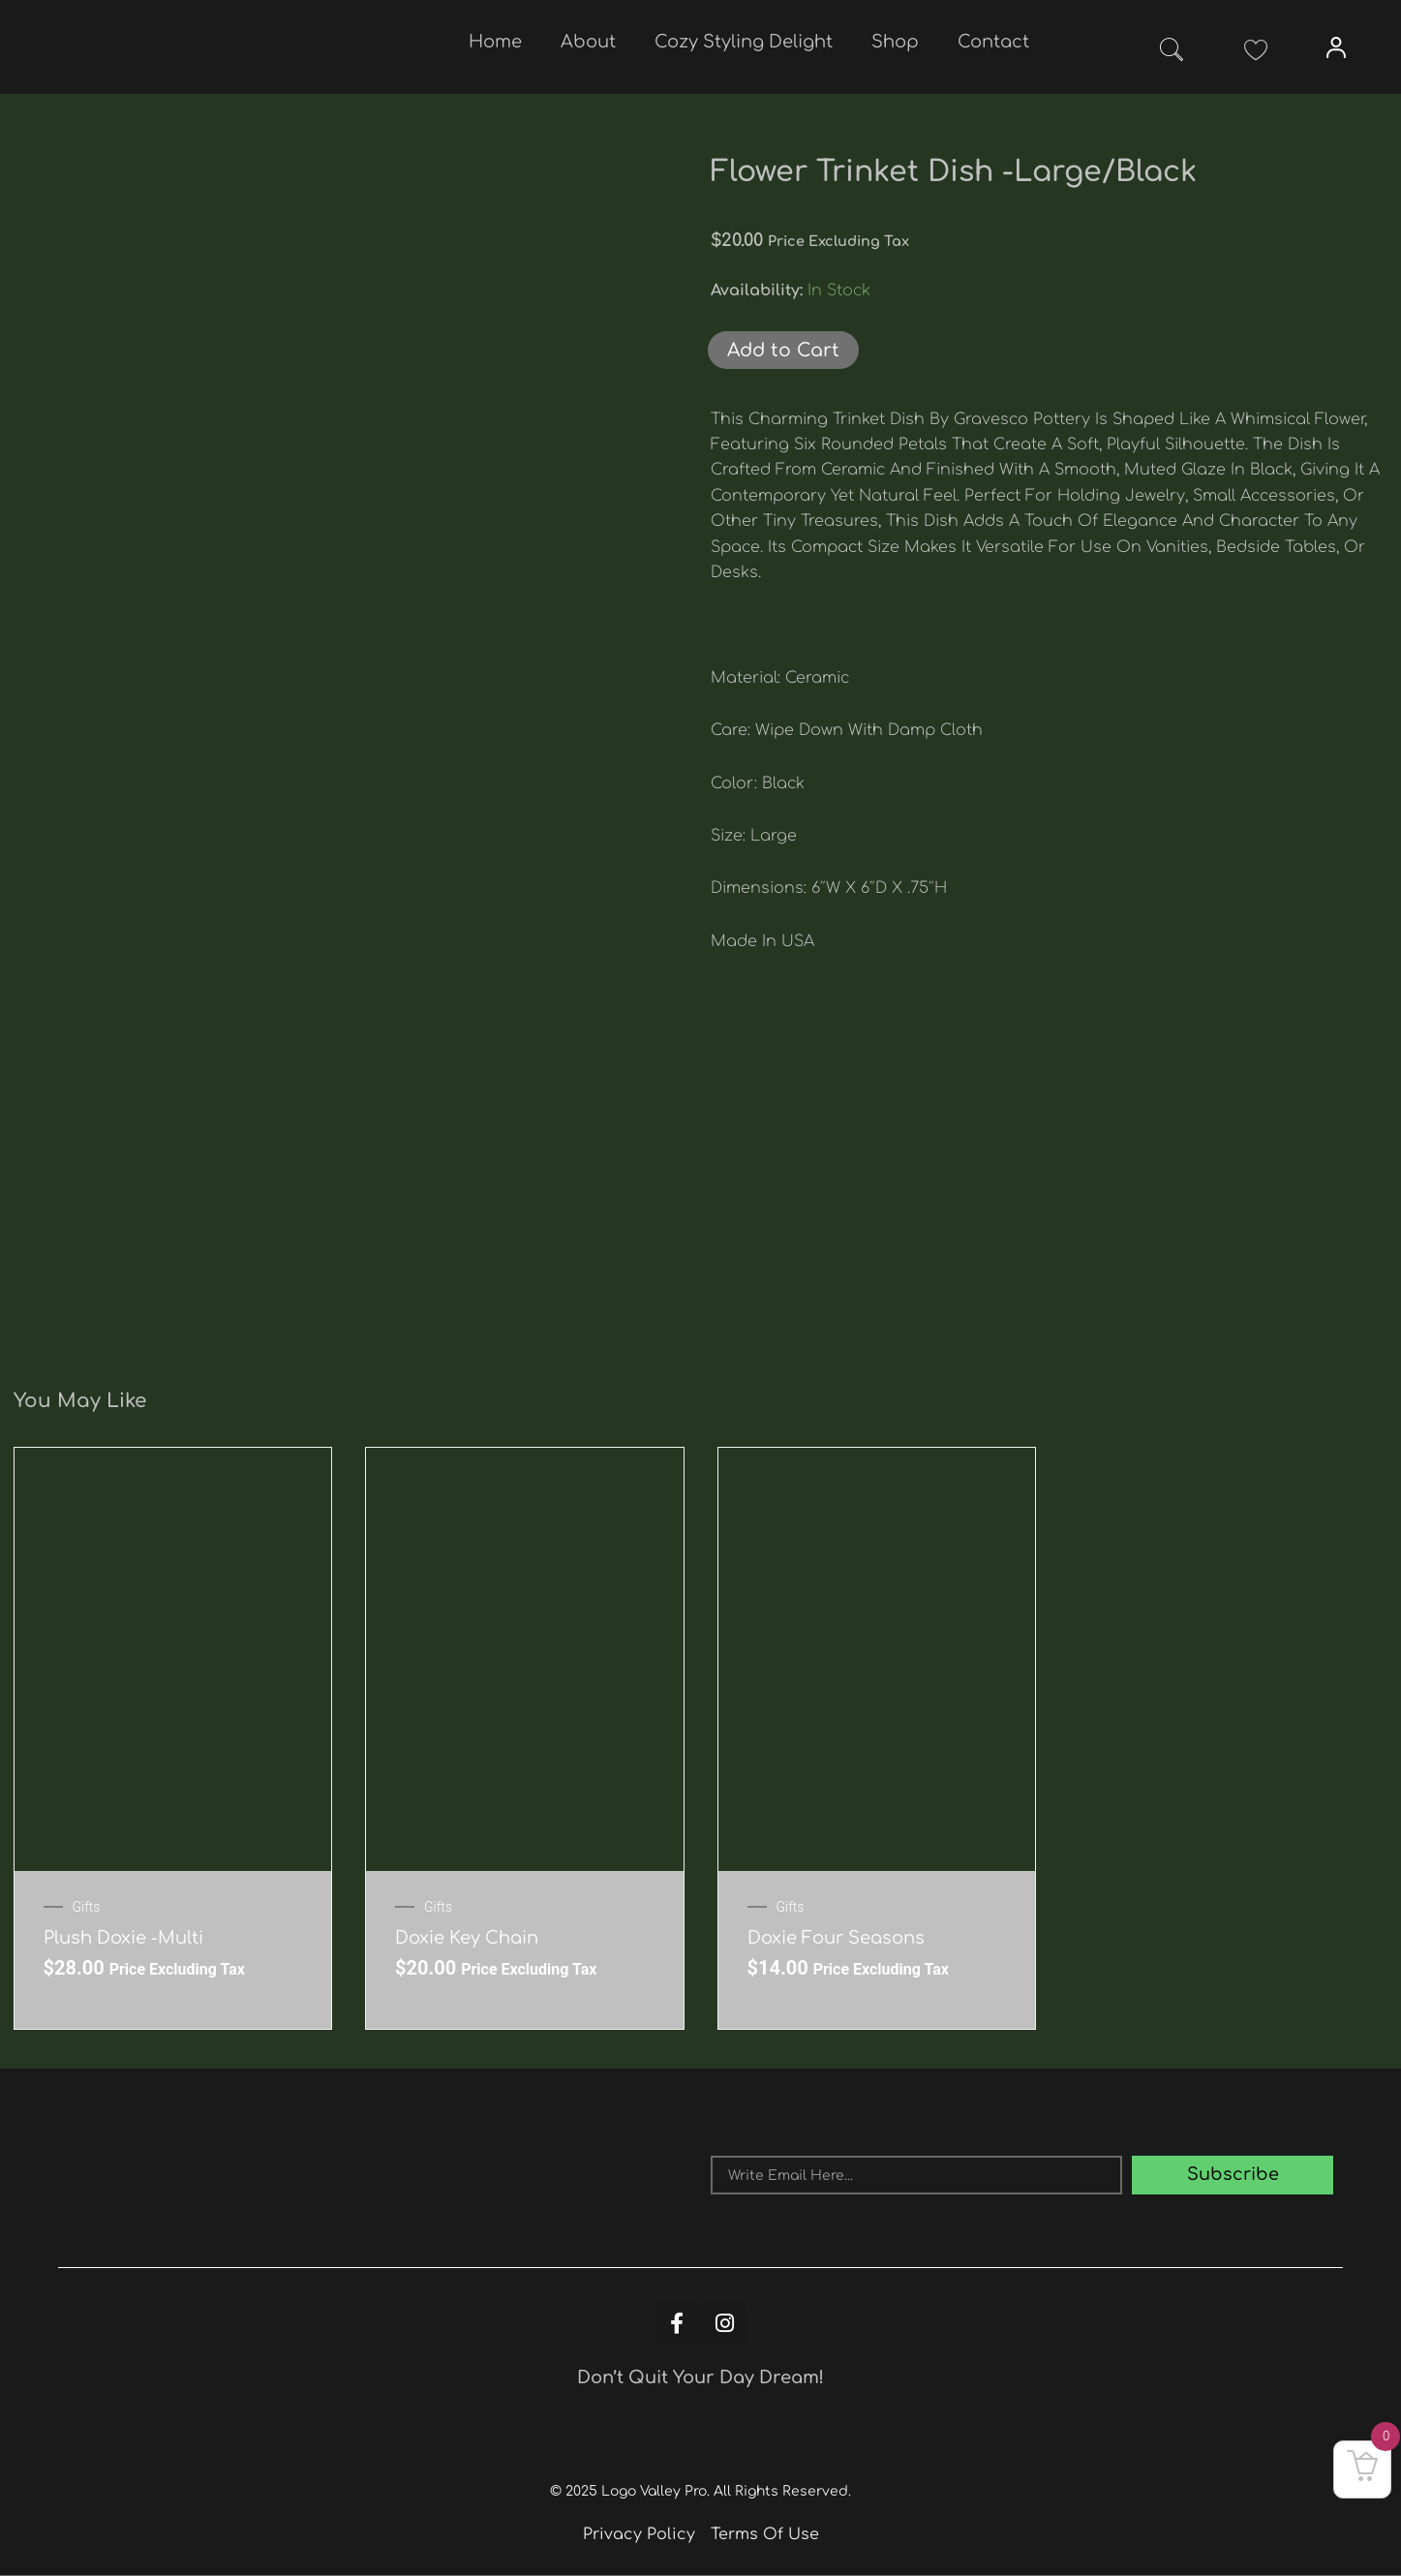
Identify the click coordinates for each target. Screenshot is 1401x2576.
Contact (993, 41)
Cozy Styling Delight (744, 41)
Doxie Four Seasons (836, 1937)
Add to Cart (783, 350)
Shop (895, 41)
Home (495, 41)
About (588, 41)
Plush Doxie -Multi (123, 1937)
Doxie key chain (466, 1937)
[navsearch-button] (1171, 53)
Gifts (87, 1907)
